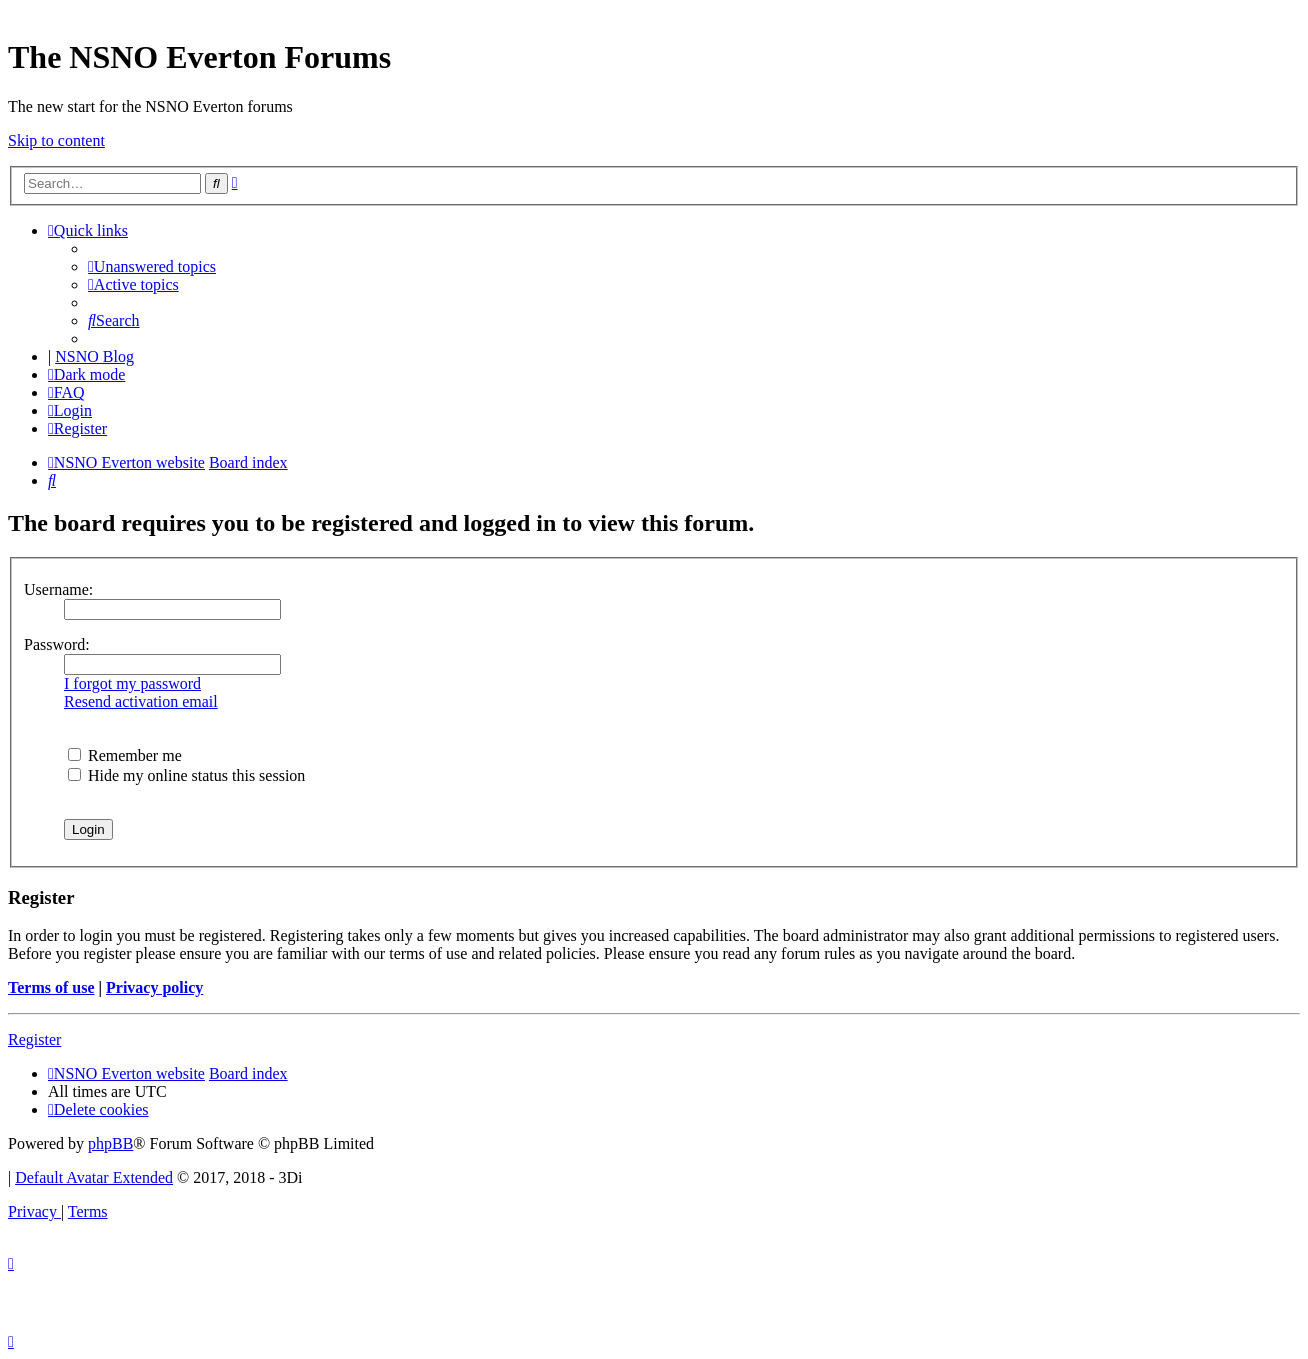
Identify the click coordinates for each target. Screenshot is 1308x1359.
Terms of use (51, 987)
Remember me (125, 755)
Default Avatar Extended (94, 1177)
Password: (57, 644)
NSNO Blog (94, 356)
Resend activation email (141, 701)
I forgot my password (132, 683)
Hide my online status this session (186, 775)
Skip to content (56, 140)
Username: (58, 589)
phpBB (110, 1143)
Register (34, 1039)
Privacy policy (154, 987)
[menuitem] (152, 266)
